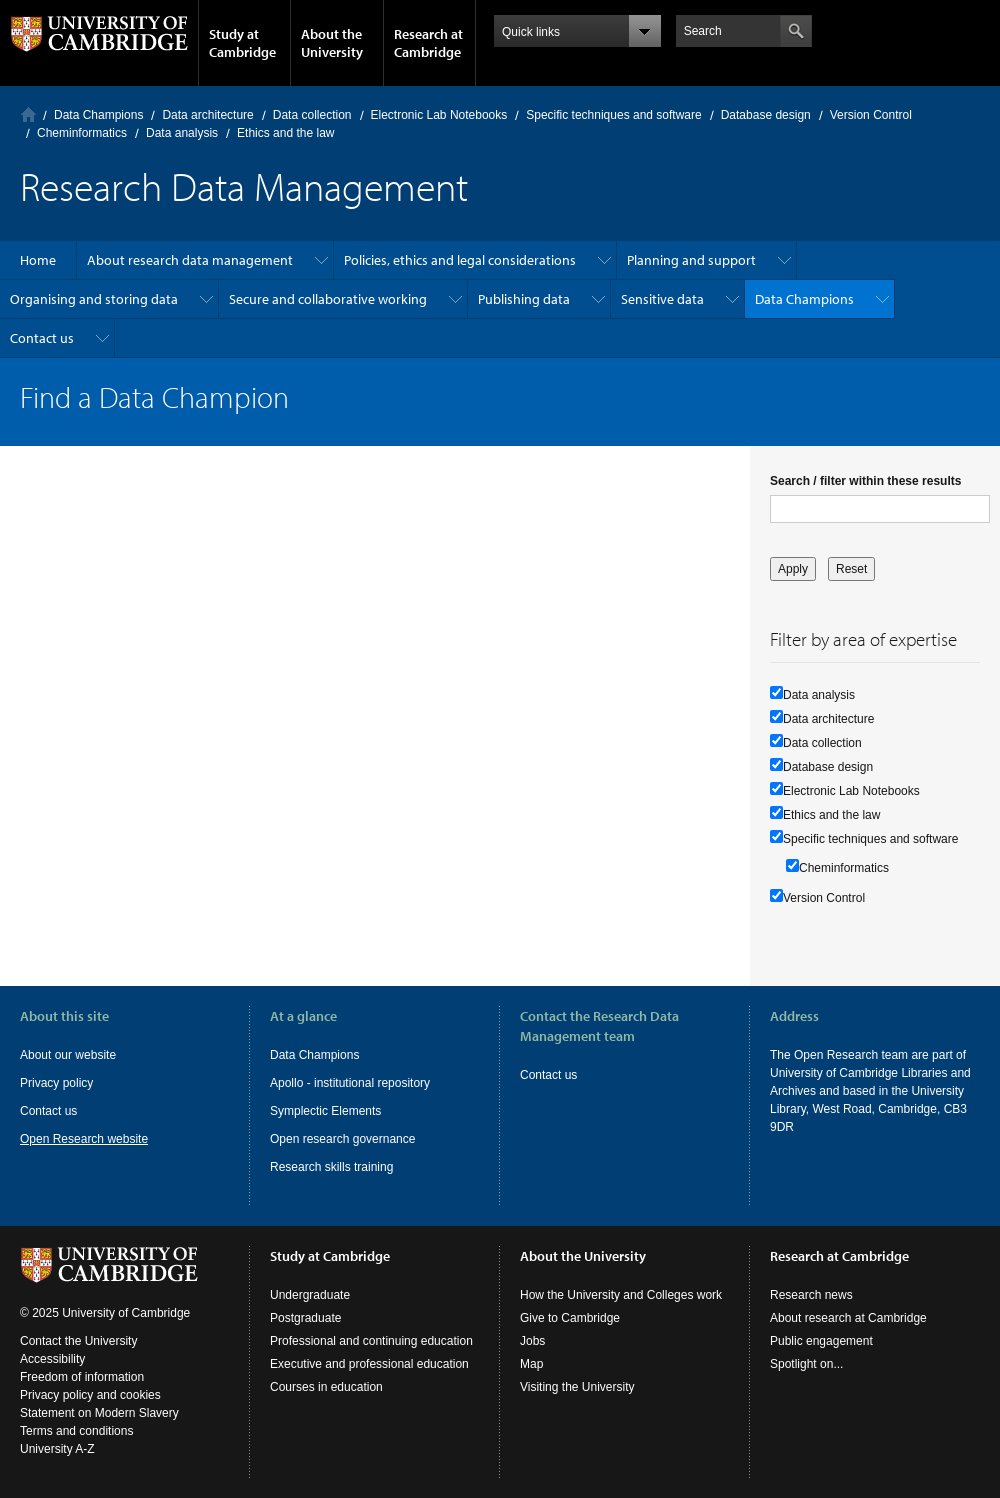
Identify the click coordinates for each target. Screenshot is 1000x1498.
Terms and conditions (76, 1431)
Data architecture (207, 115)
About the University (332, 43)
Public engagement (821, 1341)
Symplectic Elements (325, 1111)
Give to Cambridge (570, 1318)
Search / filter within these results (865, 481)
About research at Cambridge (848, 1318)
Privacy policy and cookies (90, 1395)
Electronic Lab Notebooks (439, 115)
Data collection (312, 115)
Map (531, 1364)
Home (28, 114)
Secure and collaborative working (328, 299)
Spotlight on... (806, 1364)
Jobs (532, 1341)
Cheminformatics (82, 133)
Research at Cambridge (428, 43)
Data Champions (98, 115)
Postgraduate (305, 1318)
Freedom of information (82, 1377)
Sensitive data (662, 299)
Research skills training (331, 1167)
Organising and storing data (94, 299)
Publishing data (524, 299)
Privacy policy (56, 1083)
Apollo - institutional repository (350, 1083)
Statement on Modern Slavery (99, 1413)
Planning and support (691, 260)
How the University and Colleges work (621, 1295)
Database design (766, 115)
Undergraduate (310, 1295)
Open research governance (342, 1139)
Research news (811, 1295)
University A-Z (57, 1449)
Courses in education (326, 1387)
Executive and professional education (369, 1364)
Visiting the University (577, 1387)
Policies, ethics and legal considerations (460, 260)
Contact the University (78, 1341)
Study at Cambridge (242, 43)
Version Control (871, 115)
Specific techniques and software (613, 115)
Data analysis (182, 133)
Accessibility (52, 1359)
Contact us (42, 338)
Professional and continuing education (371, 1341)
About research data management (190, 260)
